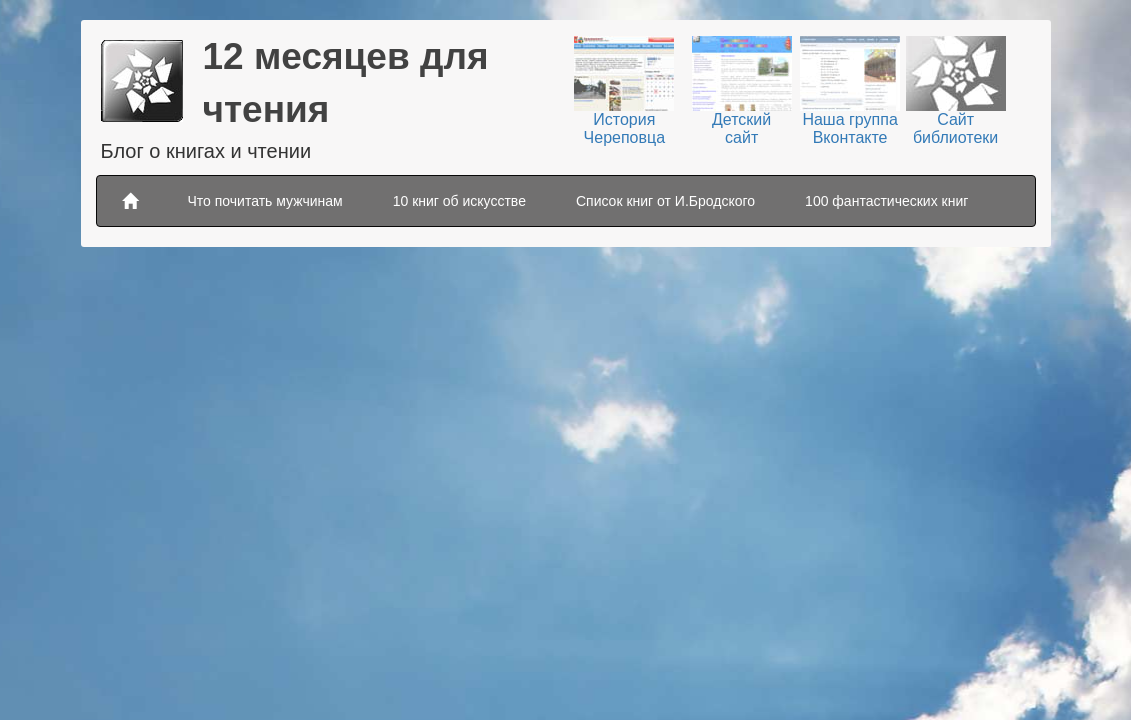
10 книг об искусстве (459, 201)
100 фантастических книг (886, 201)
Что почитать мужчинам (265, 201)
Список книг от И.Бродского (665, 201)
